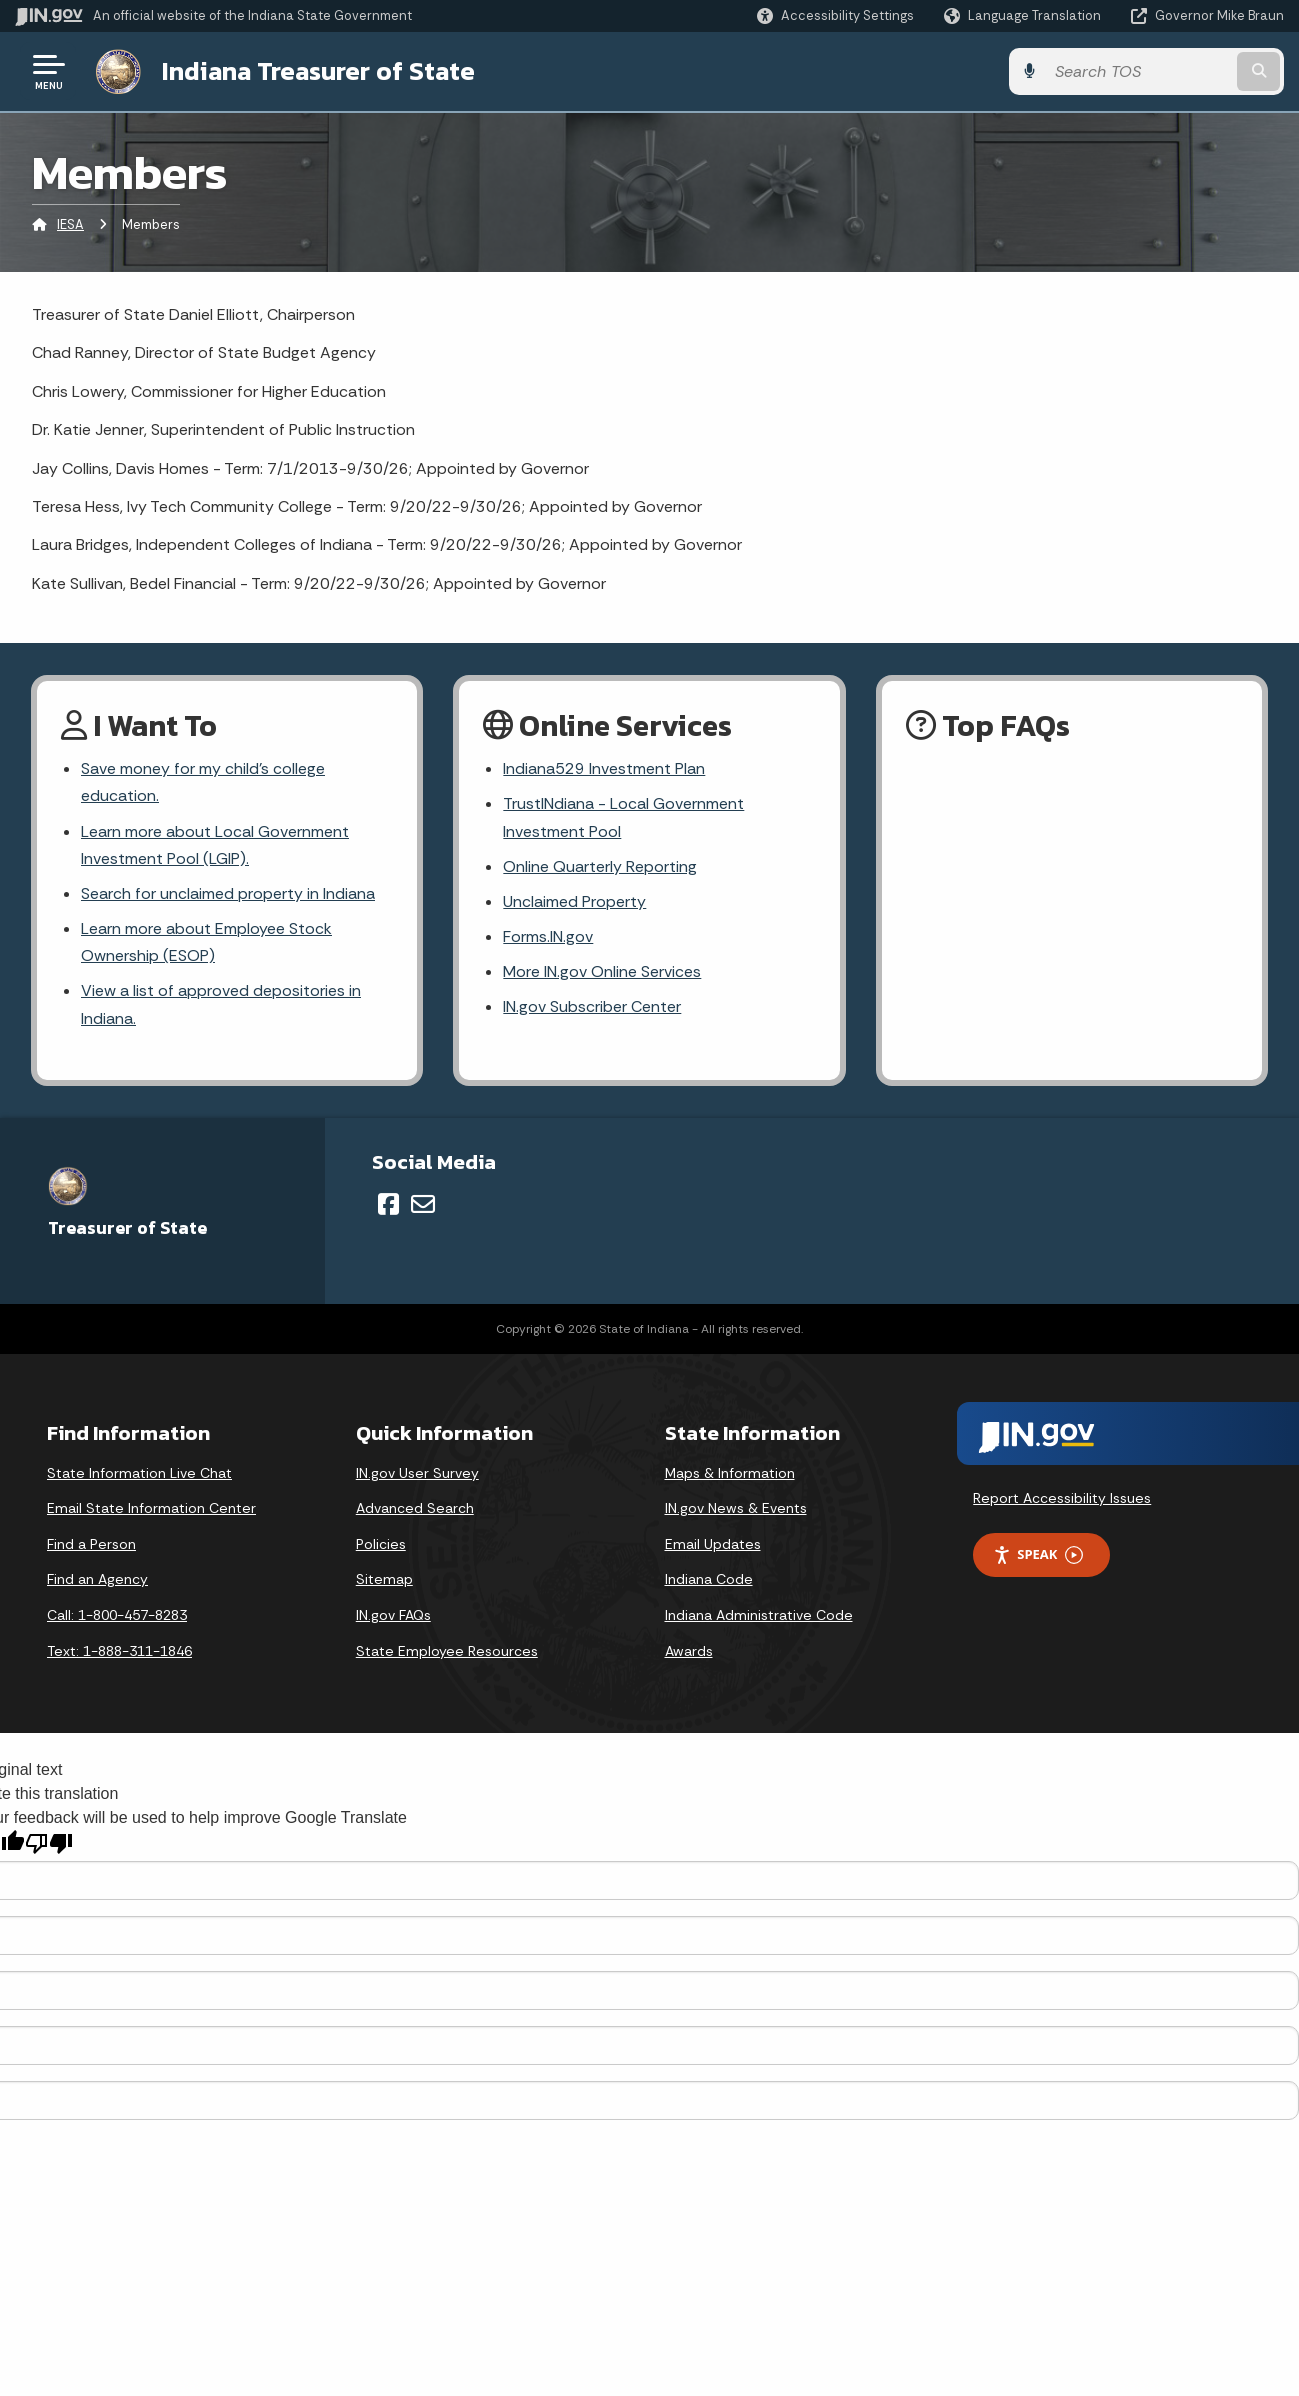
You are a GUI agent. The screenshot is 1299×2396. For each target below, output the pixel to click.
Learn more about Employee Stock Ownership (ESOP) (206, 942)
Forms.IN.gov (548, 936)
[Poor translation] (49, 1843)
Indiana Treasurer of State (318, 71)
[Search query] (1139, 71)
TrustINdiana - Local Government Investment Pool (623, 817)
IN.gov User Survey (417, 1473)
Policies (381, 1544)
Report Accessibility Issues (1062, 1498)
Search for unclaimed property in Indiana (228, 893)
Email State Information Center (151, 1508)
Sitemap (384, 1579)
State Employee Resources (447, 1651)
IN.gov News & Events (736, 1508)
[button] (835, 15)
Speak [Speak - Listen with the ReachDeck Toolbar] (1038, 1554)
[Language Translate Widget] (1024, 16)
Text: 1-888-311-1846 (119, 1651)
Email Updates (713, 1544)
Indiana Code (709, 1579)
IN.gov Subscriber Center (592, 1006)
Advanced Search (415, 1508)
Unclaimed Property (574, 901)
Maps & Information (730, 1473)
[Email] (423, 1204)
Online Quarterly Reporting (600, 866)
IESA (70, 224)
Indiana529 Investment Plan (604, 768)
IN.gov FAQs (393, 1615)
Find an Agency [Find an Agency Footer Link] (97, 1579)
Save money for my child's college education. (203, 782)
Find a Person (91, 1544)
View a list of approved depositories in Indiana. (221, 1004)
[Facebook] (388, 1204)
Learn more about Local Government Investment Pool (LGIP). (215, 845)
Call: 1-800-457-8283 (117, 1615)
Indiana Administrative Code (759, 1615)
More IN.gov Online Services (602, 971)
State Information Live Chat (139, 1473)
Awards (689, 1651)
